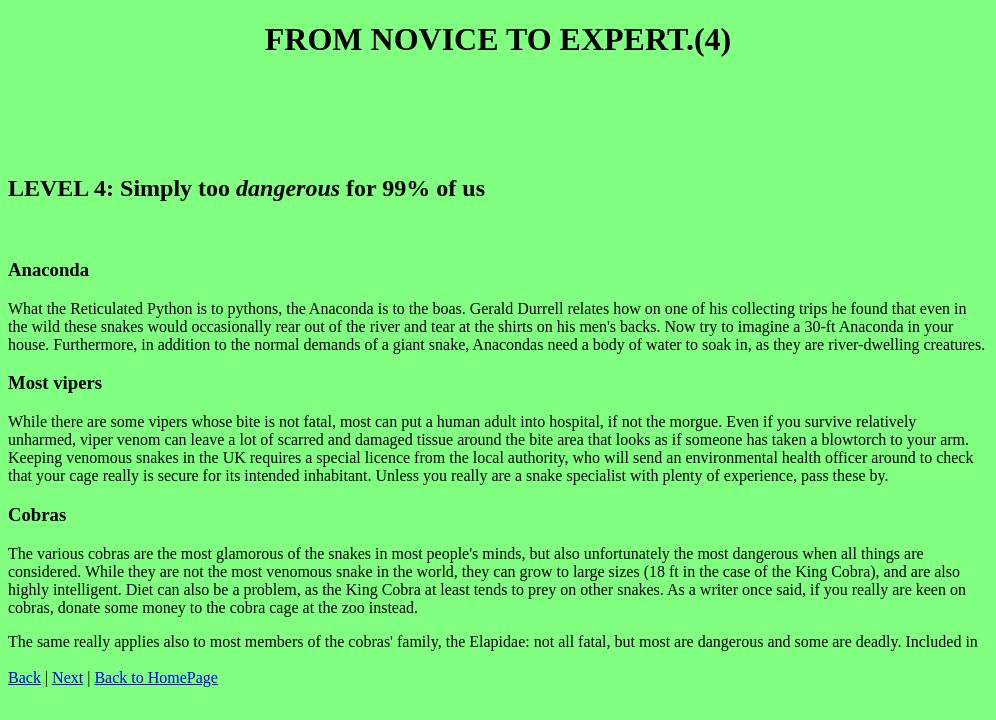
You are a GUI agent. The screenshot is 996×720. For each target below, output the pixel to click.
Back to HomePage (156, 677)
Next (67, 677)
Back (24, 677)
